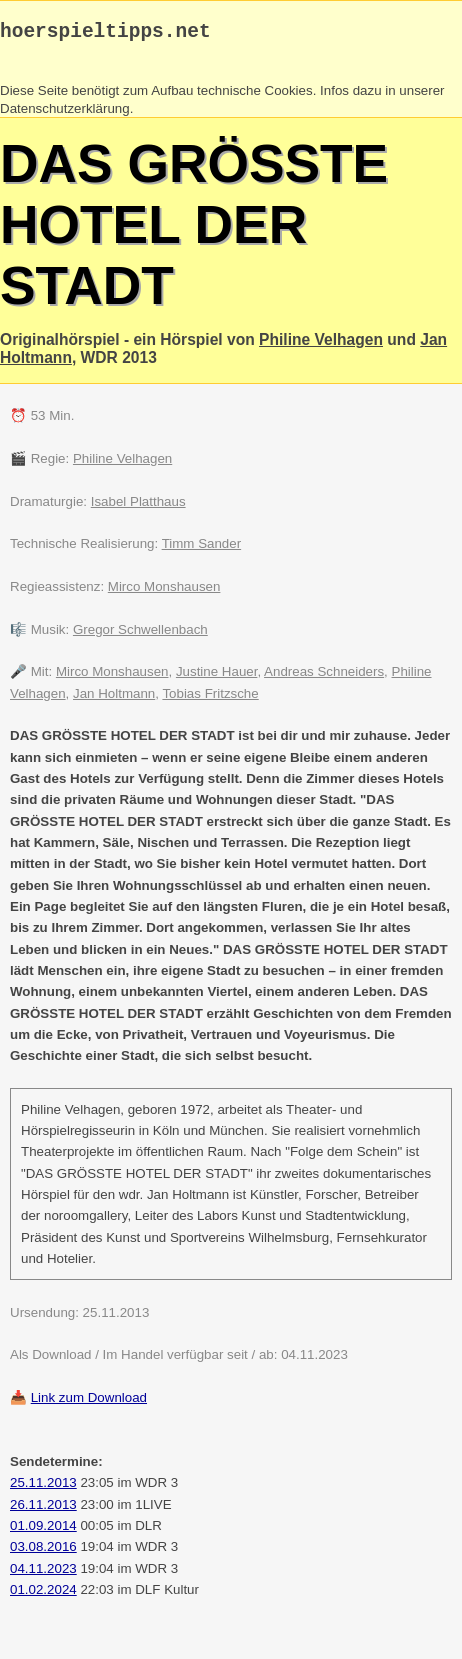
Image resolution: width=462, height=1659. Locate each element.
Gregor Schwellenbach (140, 634)
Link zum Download (89, 1402)
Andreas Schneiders (324, 676)
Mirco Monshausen (164, 591)
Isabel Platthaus (138, 506)
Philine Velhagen (321, 344)
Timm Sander (202, 548)
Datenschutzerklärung (65, 113)
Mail (120, 1637)
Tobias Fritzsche (210, 698)
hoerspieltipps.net (105, 34)
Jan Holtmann (114, 698)
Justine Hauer (217, 676)
